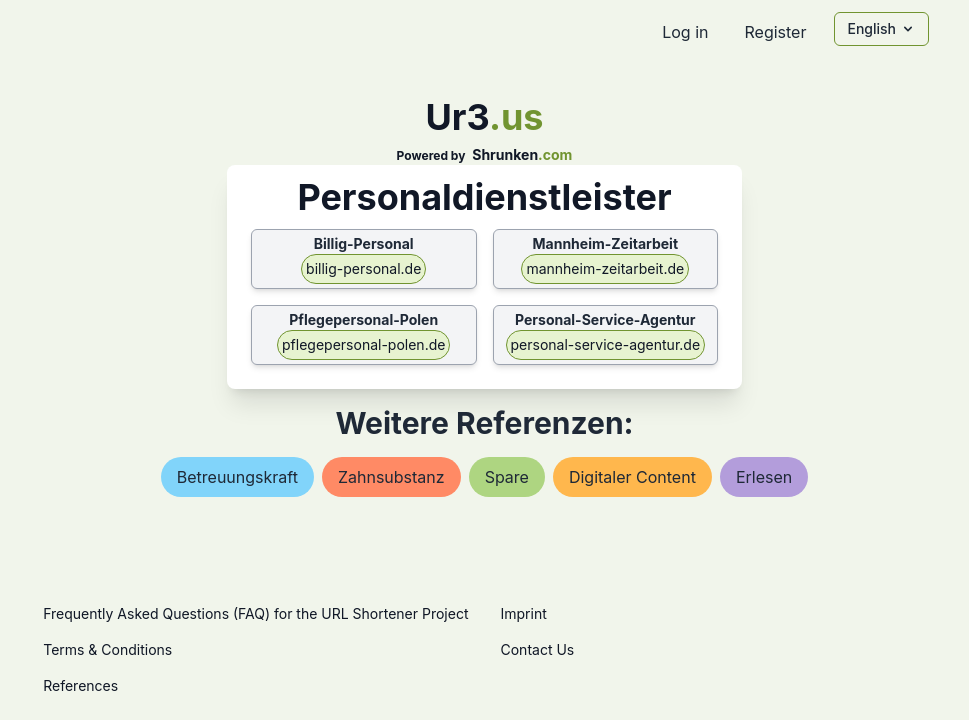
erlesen (764, 477)
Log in (685, 32)
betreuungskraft (237, 477)
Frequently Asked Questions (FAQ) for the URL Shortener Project (255, 613)
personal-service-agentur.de (606, 344)
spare (507, 477)
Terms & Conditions (107, 649)
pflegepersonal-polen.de (363, 344)
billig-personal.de (363, 268)
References (80, 685)
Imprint (524, 613)
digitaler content (632, 477)
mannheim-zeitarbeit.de (605, 268)
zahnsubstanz (391, 477)
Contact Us (538, 649)
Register (775, 32)
